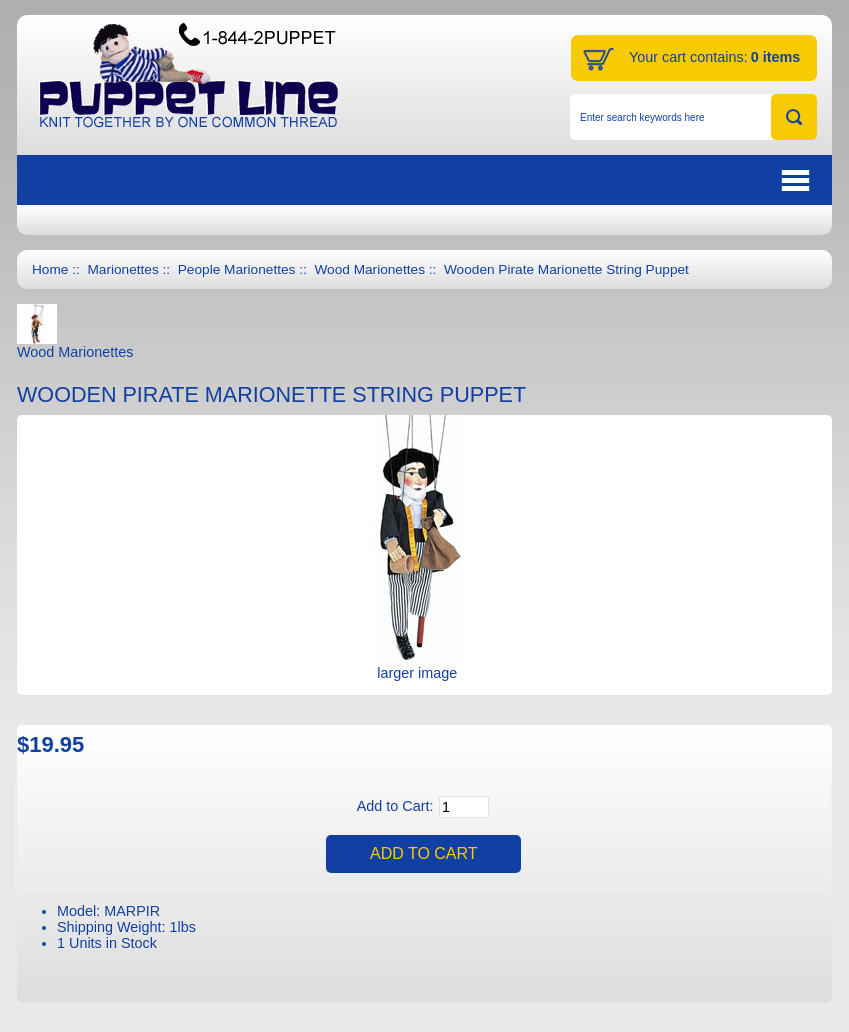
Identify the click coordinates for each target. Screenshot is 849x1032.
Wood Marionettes (369, 269)
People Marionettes (237, 269)
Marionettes (122, 269)
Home (50, 269)
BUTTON (693, 180)
